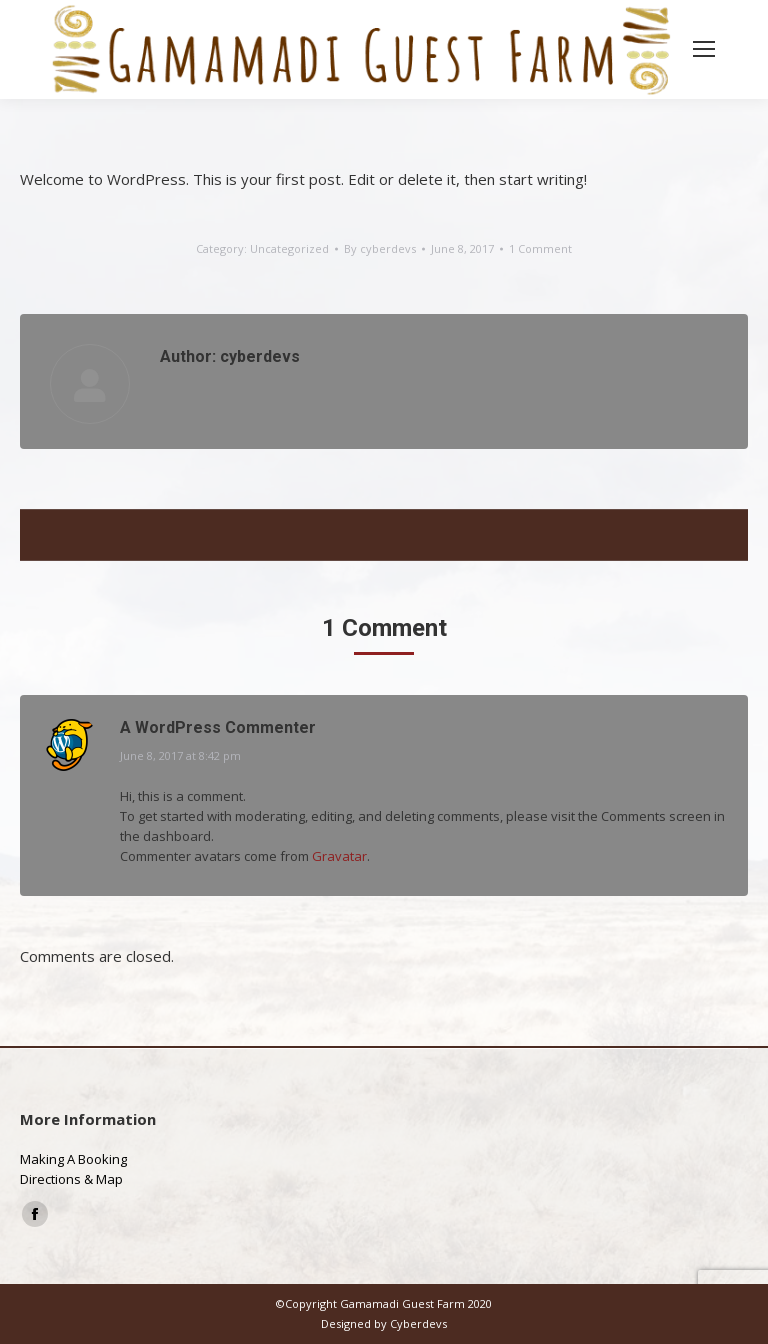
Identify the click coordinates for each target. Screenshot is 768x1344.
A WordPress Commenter (218, 727)
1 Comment (540, 248)
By (380, 248)
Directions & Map (71, 1179)
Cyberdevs (418, 1323)
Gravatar (339, 856)
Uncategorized (289, 248)
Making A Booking (73, 1159)
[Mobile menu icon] (704, 49)
